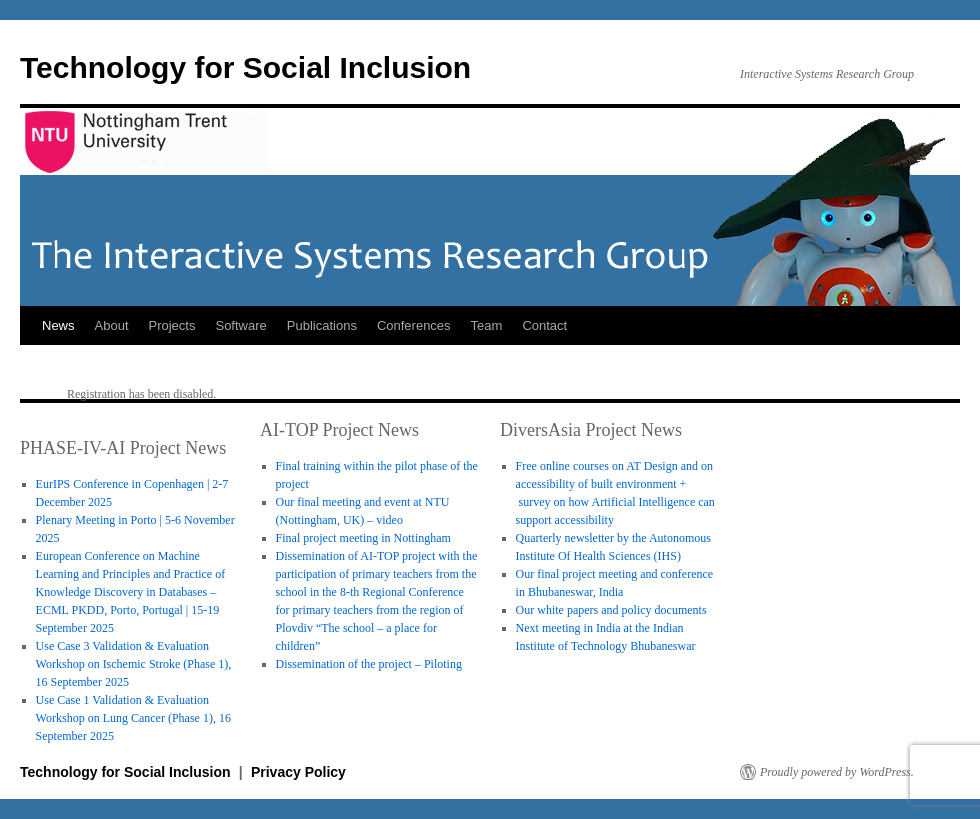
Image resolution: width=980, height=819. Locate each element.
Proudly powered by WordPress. (837, 772)
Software (240, 325)
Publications (322, 325)
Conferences (414, 325)
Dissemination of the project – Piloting (369, 664)
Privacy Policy (298, 772)
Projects (172, 325)
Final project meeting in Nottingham (363, 538)
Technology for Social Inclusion (245, 67)
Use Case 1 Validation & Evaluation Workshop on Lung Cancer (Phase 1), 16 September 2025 (133, 718)
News (58, 325)
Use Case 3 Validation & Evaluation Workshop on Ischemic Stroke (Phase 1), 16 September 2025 (134, 664)
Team (487, 325)
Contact (544, 325)
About (112, 325)
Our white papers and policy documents (611, 610)
